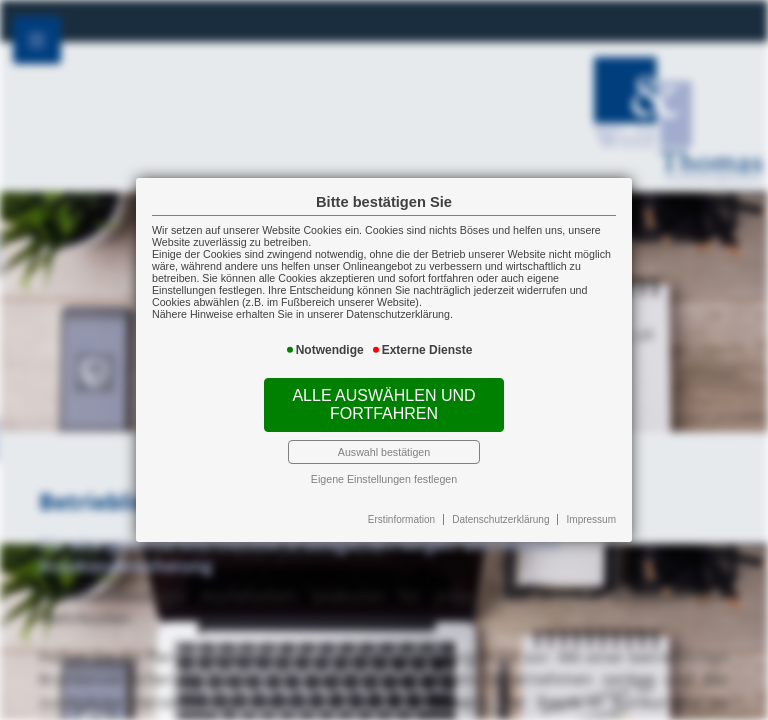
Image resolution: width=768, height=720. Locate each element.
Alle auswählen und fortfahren (383, 404)
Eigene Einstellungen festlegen (384, 479)
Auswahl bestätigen (384, 452)
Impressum (591, 519)
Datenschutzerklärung (500, 519)
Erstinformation (401, 519)
